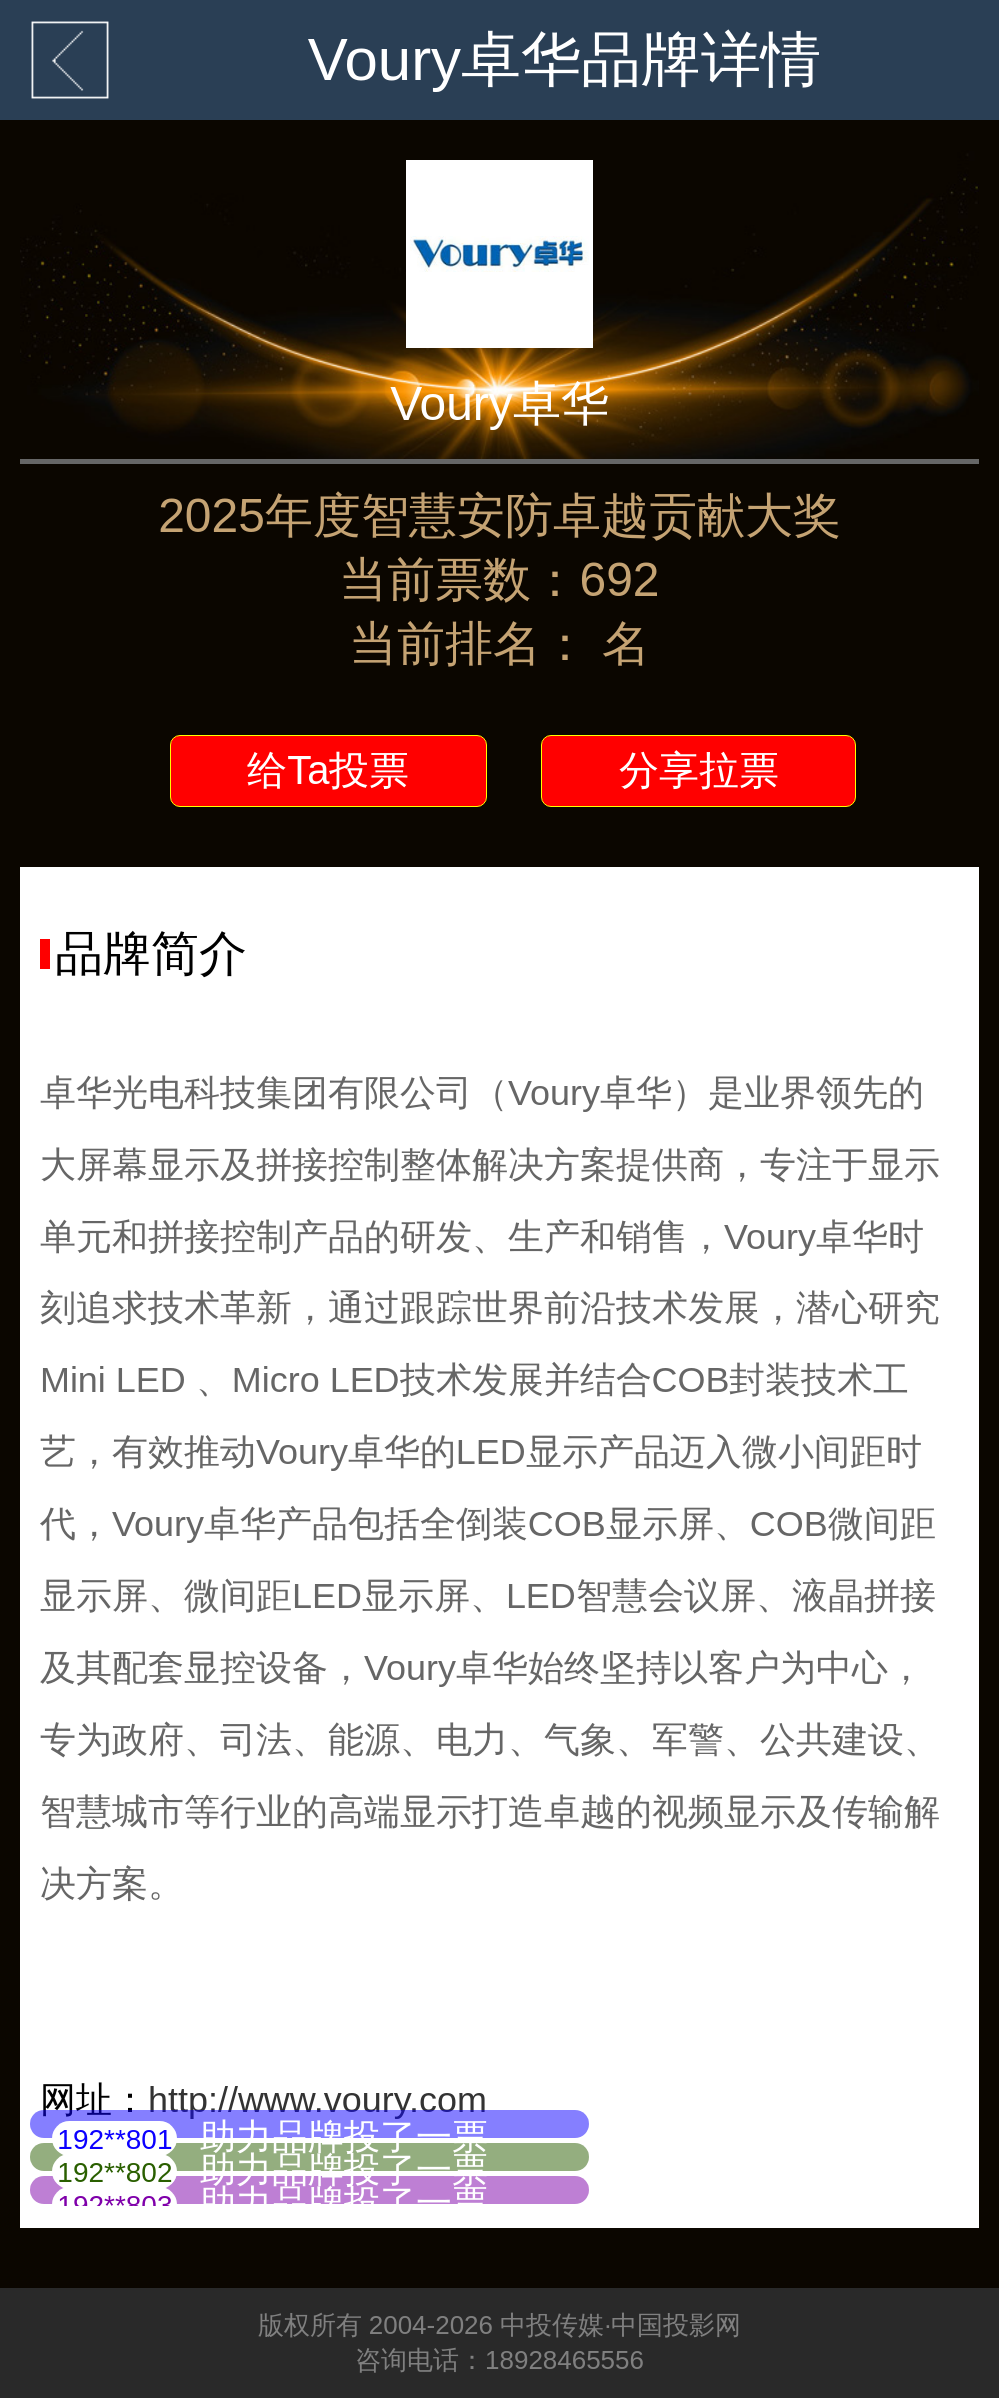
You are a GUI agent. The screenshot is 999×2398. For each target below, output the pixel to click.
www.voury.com (362, 2099)
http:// (193, 2099)
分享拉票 (699, 770)
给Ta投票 (328, 770)
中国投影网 (676, 2325)
